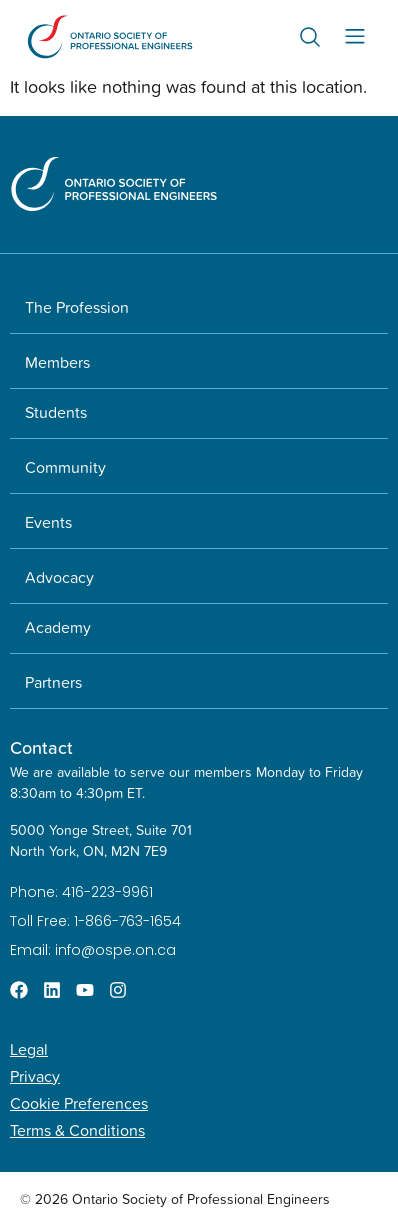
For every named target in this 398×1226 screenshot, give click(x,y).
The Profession (77, 307)
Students (56, 412)
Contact (41, 747)
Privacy (35, 1076)
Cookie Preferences (79, 1103)
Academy (58, 627)
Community (65, 467)
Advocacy (59, 577)
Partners (53, 682)
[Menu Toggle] (355, 36)
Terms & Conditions (77, 1130)
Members (57, 362)
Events (48, 522)
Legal (29, 1049)
